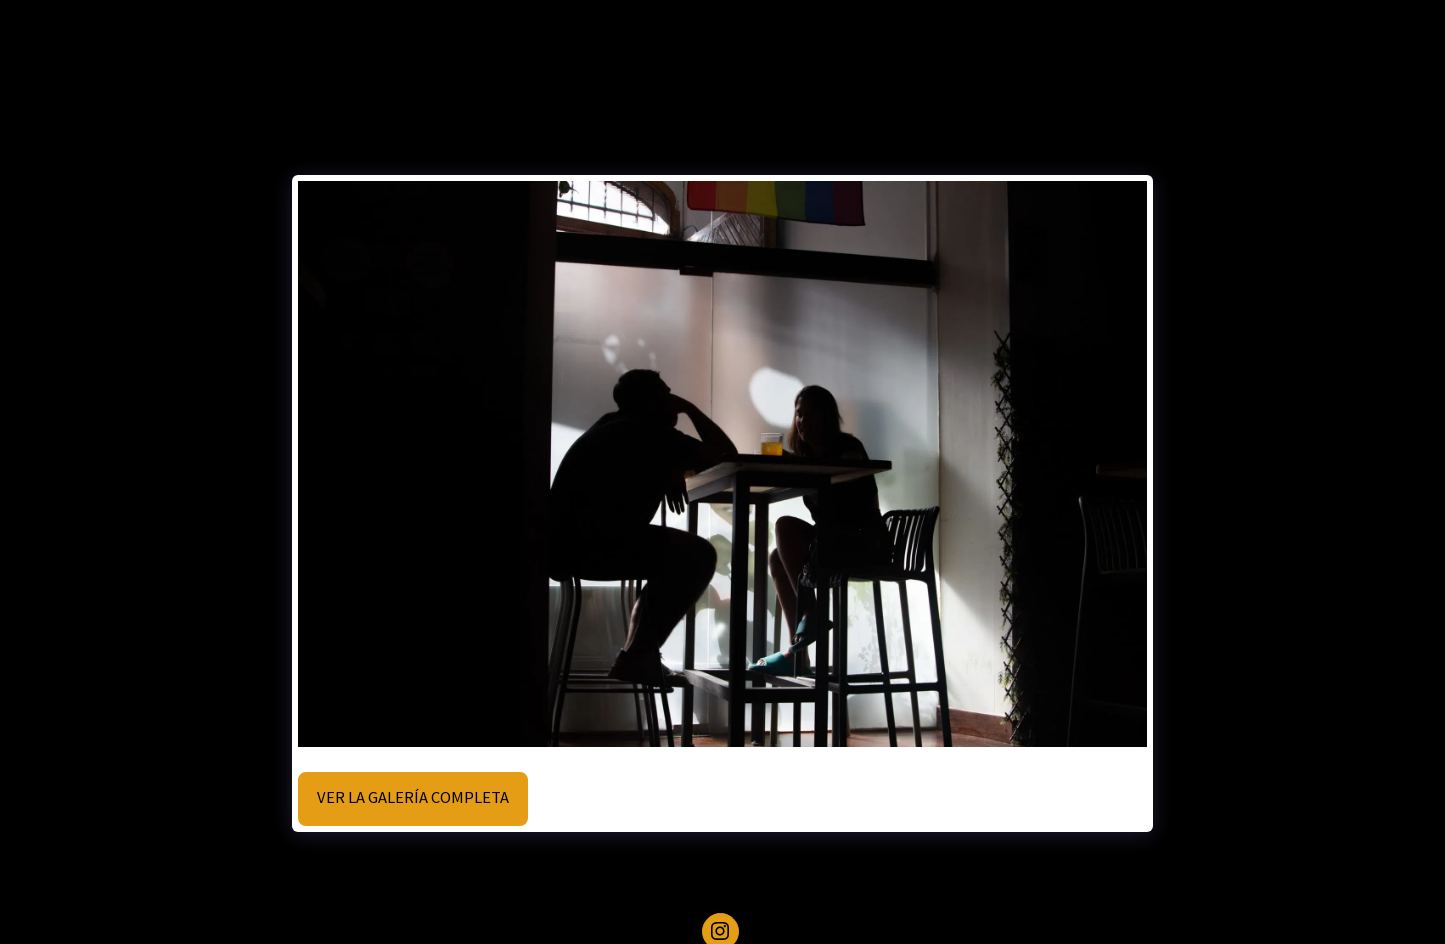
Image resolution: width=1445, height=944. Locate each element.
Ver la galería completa (413, 797)
